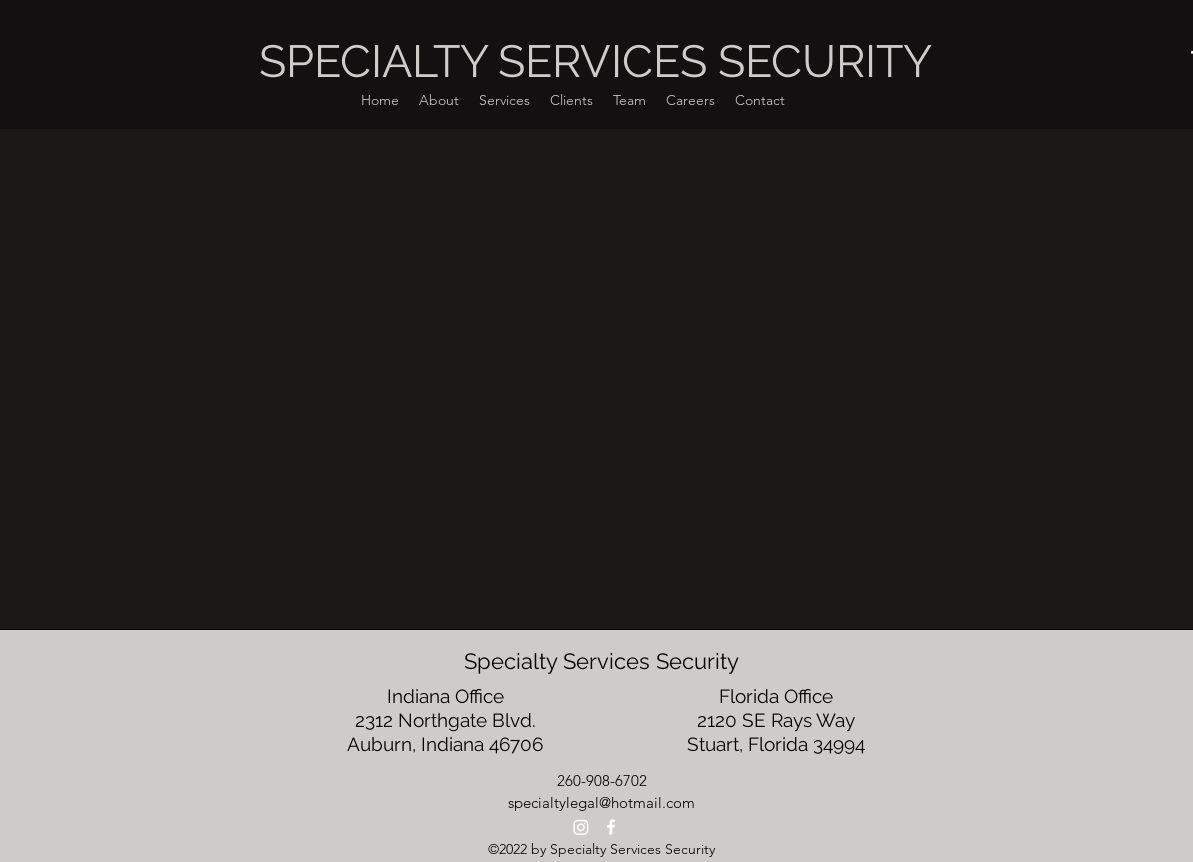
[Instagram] (581, 827)
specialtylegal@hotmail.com (601, 802)
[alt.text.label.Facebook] (611, 827)
